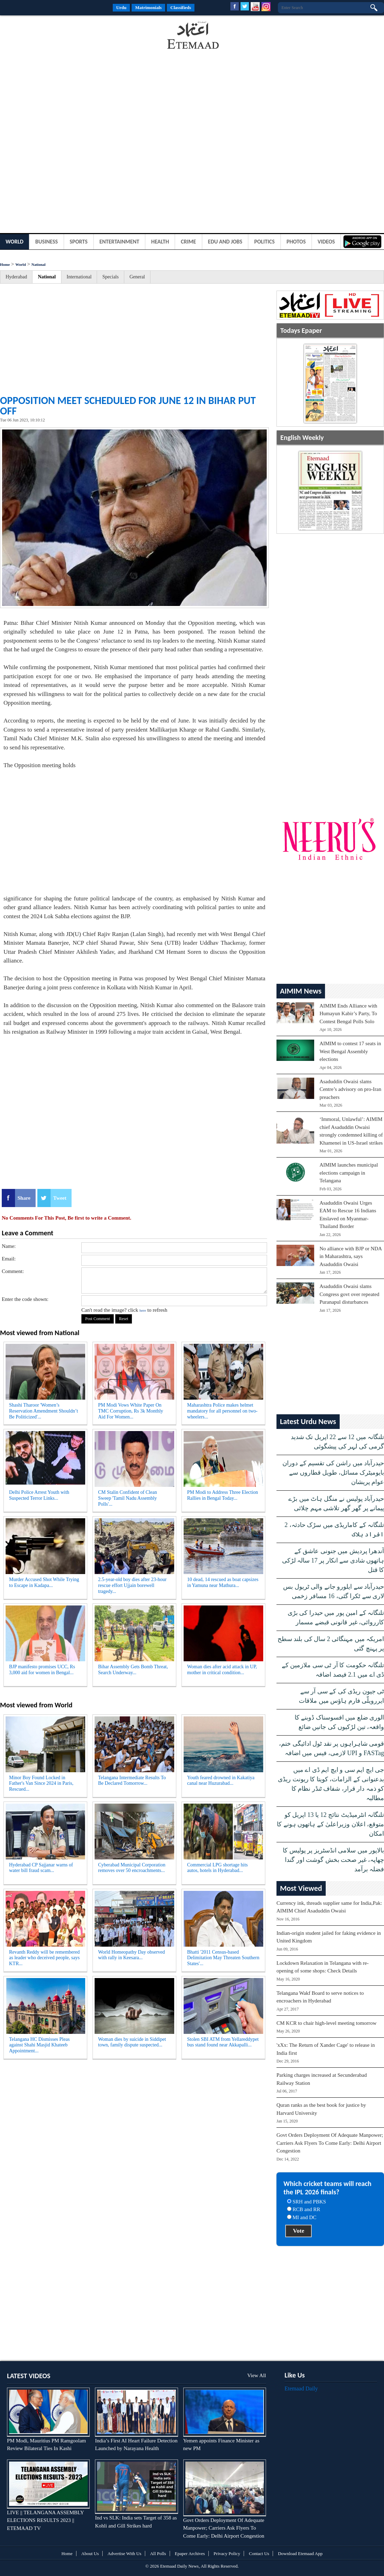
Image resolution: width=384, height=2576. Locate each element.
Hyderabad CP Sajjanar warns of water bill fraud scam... (41, 1867)
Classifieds (180, 7)
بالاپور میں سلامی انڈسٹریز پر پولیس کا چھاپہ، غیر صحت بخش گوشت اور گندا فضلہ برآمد (333, 1860)
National (38, 264)
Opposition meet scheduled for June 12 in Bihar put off (128, 405)
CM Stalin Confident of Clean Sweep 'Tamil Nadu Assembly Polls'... (127, 1498)
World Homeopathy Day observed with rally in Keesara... (131, 1955)
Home (5, 264)
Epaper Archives (190, 2553)
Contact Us (259, 2553)
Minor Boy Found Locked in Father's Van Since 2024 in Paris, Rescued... (41, 1783)
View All (256, 2375)
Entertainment (119, 241)
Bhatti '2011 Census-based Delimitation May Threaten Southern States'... (223, 1958)
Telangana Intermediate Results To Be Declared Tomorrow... (132, 1780)
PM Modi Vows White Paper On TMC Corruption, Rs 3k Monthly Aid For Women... (130, 1411)
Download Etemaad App (300, 2553)
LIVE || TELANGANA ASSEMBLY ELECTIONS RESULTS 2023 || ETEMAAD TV (45, 2520)
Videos (326, 241)
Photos (296, 241)
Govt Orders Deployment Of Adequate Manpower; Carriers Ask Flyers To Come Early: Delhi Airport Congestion (329, 2143)
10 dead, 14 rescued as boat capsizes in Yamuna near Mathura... (222, 1582)
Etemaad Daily (301, 2388)
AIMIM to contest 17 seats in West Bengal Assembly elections (350, 1051)
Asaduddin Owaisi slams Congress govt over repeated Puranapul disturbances (349, 1294)
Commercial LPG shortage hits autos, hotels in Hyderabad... (217, 1867)
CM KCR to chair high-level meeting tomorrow (326, 2023)
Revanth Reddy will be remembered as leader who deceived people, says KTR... (44, 1958)
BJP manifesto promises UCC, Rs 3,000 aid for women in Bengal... (42, 1669)
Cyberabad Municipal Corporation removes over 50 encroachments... (131, 1867)
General (137, 276)
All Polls (158, 2553)
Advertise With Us (124, 2553)
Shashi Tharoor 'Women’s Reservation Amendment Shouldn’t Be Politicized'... (43, 1411)
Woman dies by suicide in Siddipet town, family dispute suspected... (132, 2042)
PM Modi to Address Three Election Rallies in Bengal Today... (222, 1495)
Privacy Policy (227, 2553)
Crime (188, 241)
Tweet (59, 1198)
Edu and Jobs (225, 241)
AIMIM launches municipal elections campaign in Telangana (348, 1172)
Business (46, 241)
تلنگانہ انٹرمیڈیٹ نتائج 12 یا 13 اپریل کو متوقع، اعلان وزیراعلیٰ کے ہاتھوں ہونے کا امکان (330, 1824)
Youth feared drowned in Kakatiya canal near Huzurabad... (220, 1780)
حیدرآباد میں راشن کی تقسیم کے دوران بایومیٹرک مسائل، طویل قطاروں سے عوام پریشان (333, 1472)
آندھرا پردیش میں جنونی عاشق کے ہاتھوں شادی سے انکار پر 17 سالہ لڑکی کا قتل (333, 1560)
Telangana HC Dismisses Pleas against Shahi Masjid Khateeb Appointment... (39, 2045)
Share (23, 1198)
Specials (110, 276)
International (79, 276)
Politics (264, 241)
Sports (79, 241)
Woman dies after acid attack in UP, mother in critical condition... (222, 1669)
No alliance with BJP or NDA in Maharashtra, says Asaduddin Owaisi (350, 1256)
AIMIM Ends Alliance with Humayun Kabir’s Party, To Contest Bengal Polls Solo (348, 1013)
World (14, 241)
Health (160, 241)
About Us (90, 2553)
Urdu (121, 7)
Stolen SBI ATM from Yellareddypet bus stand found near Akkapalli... (223, 2042)
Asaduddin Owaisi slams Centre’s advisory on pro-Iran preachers (350, 1089)
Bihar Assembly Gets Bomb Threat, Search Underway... (133, 1669)
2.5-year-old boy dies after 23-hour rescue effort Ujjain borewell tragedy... (132, 1585)
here (142, 1310)
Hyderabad (16, 276)
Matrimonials (148, 7)
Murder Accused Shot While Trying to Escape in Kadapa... (44, 1582)
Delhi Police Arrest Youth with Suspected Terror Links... (39, 1495)
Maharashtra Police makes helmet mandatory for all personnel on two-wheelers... (222, 1411)
